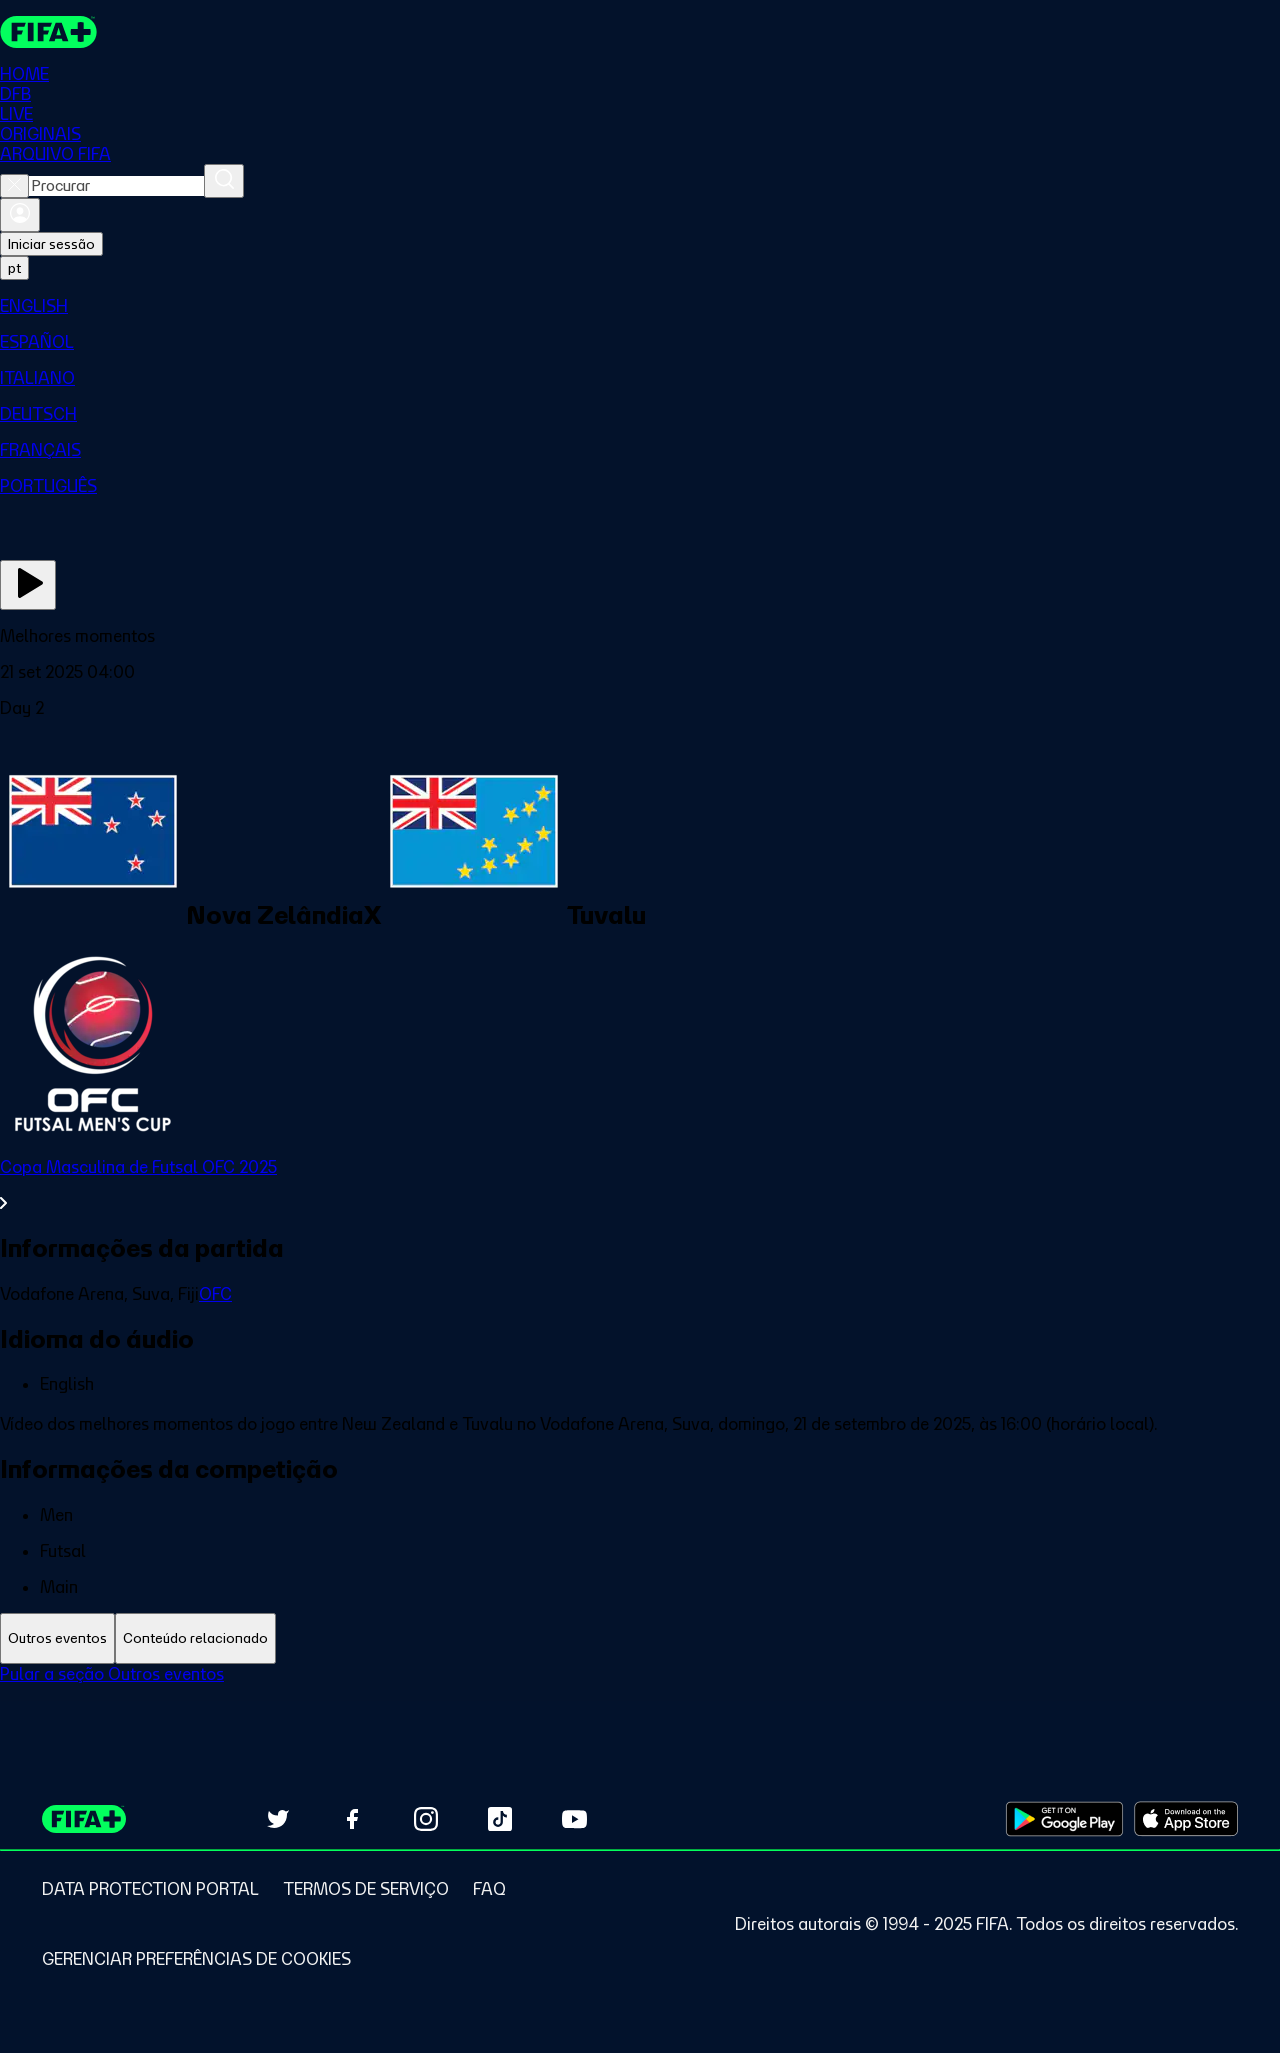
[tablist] (640, 1638)
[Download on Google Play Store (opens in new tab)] (1064, 1819)
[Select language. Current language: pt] (14, 268)
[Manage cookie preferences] (196, 1959)
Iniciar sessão (51, 244)
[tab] (57, 1638)
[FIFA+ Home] (48, 32)
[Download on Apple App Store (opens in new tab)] (1186, 1819)
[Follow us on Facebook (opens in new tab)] (352, 1819)
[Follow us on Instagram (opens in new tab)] (426, 1819)
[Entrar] (20, 215)
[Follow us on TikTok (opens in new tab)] (500, 1819)
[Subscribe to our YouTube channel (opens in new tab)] (574, 1819)
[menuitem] (640, 306)
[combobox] (116, 186)
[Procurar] (224, 181)
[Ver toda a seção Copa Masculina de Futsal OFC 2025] (640, 1185)
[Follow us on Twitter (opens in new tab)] (278, 1819)
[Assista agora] (28, 585)
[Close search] (14, 186)
